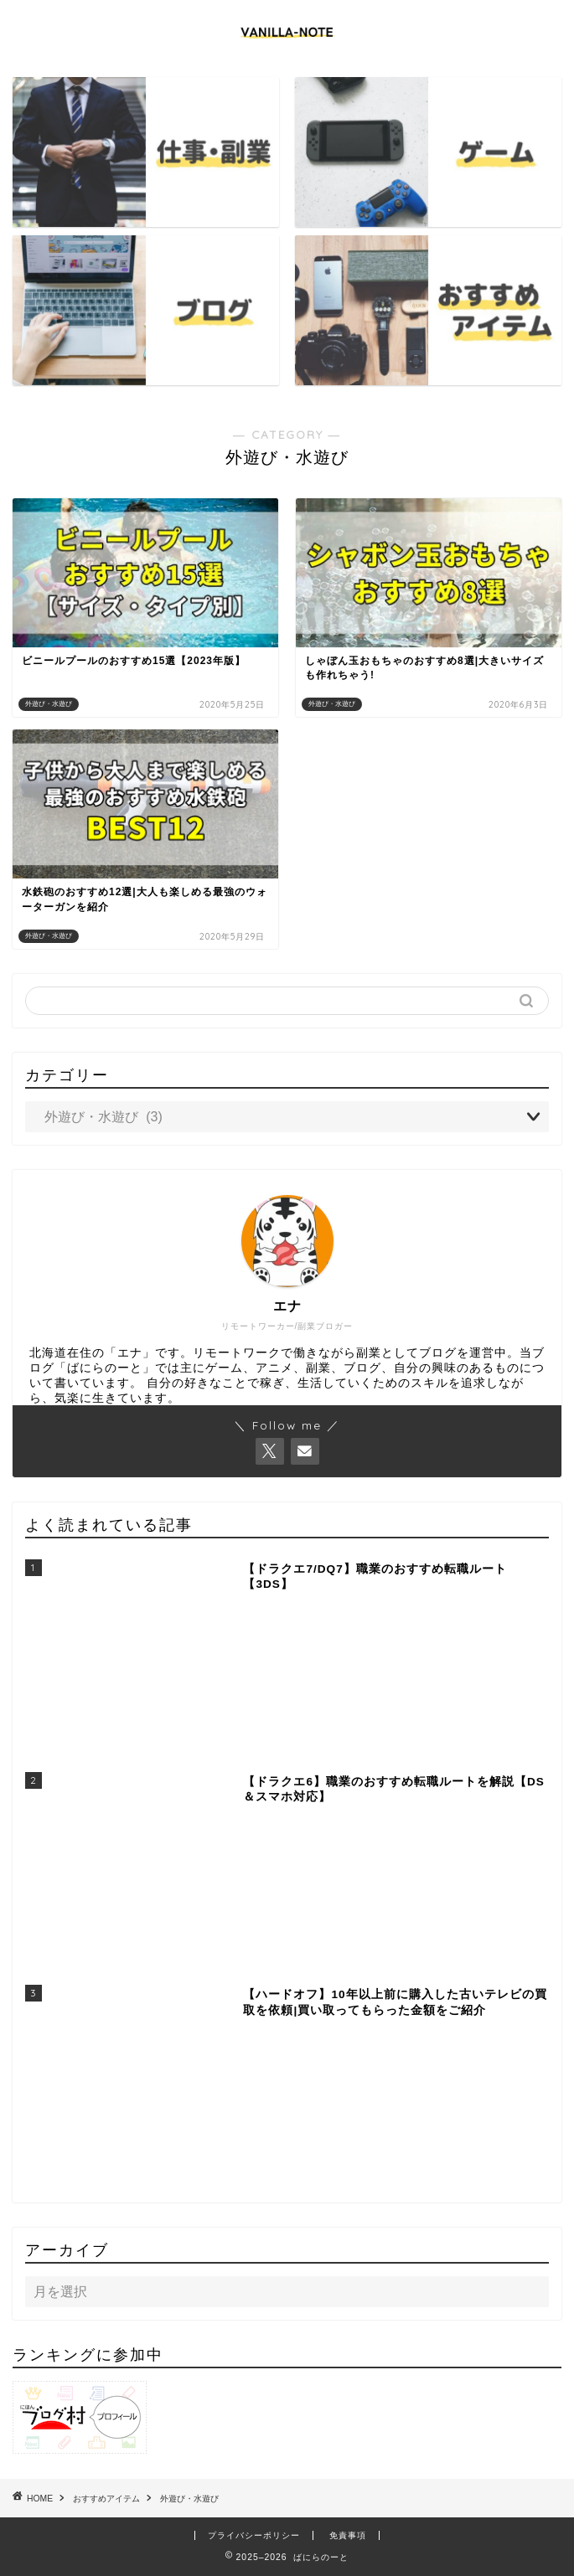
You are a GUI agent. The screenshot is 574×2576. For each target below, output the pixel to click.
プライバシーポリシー (254, 2535)
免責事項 (347, 2535)
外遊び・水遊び (189, 2498)
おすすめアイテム (106, 2498)
